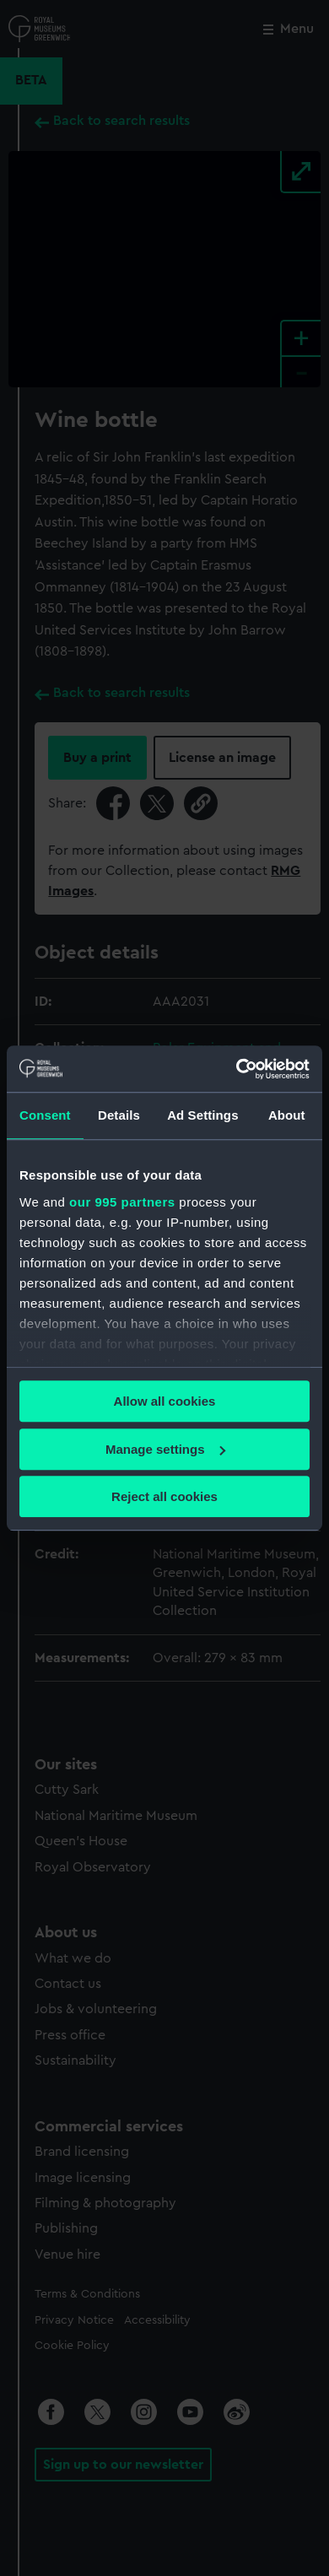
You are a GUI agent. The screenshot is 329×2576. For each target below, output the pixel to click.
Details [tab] (119, 1115)
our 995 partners (122, 1202)
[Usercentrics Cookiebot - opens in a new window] (237, 1069)
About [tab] (286, 1115)
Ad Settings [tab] (202, 1115)
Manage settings (165, 1449)
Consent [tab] (45, 1115)
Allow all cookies (165, 1401)
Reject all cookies (164, 1496)
